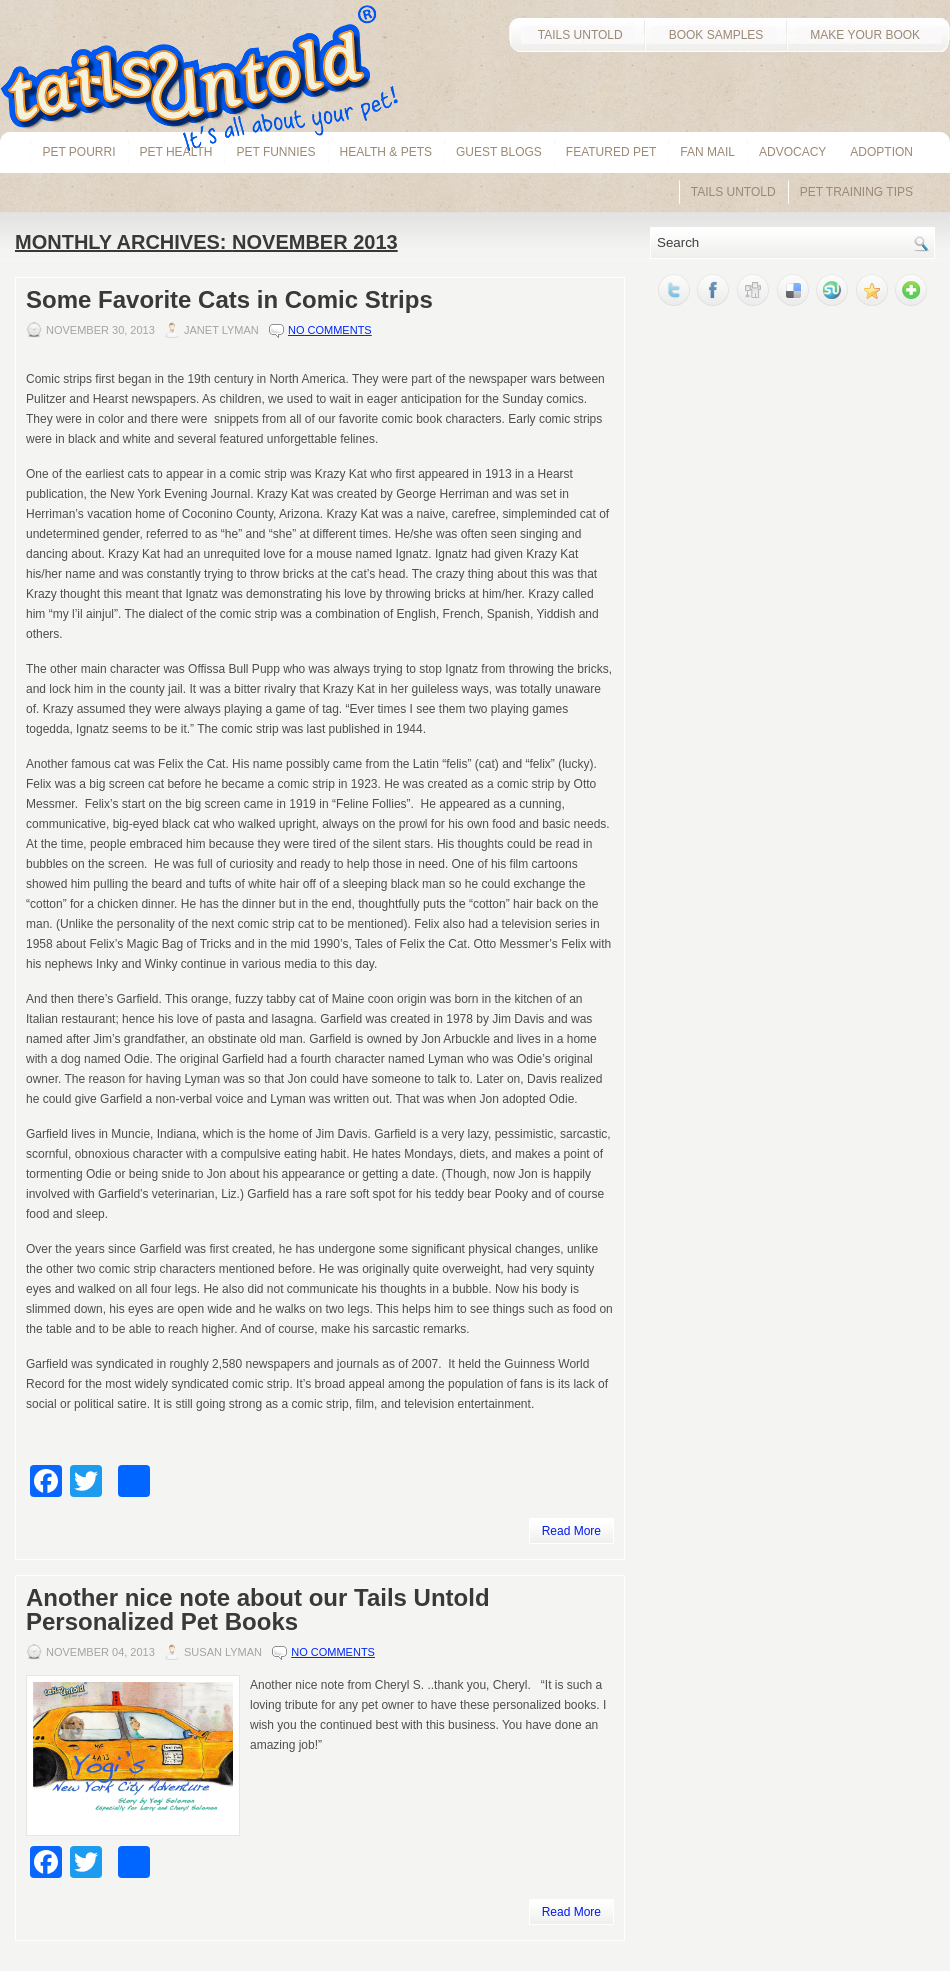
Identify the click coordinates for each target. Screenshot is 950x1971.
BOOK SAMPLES (716, 35)
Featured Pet (611, 152)
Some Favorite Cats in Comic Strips (229, 299)
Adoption (881, 152)
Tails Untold (733, 192)
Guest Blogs (499, 152)
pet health (176, 152)
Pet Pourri (78, 152)
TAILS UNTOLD (576, 35)
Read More (571, 1531)
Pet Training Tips (856, 192)
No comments (330, 330)
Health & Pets (386, 152)
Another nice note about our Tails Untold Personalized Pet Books (258, 1609)
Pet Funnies (275, 152)
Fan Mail (707, 152)
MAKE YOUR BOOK (868, 35)
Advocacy (792, 152)
